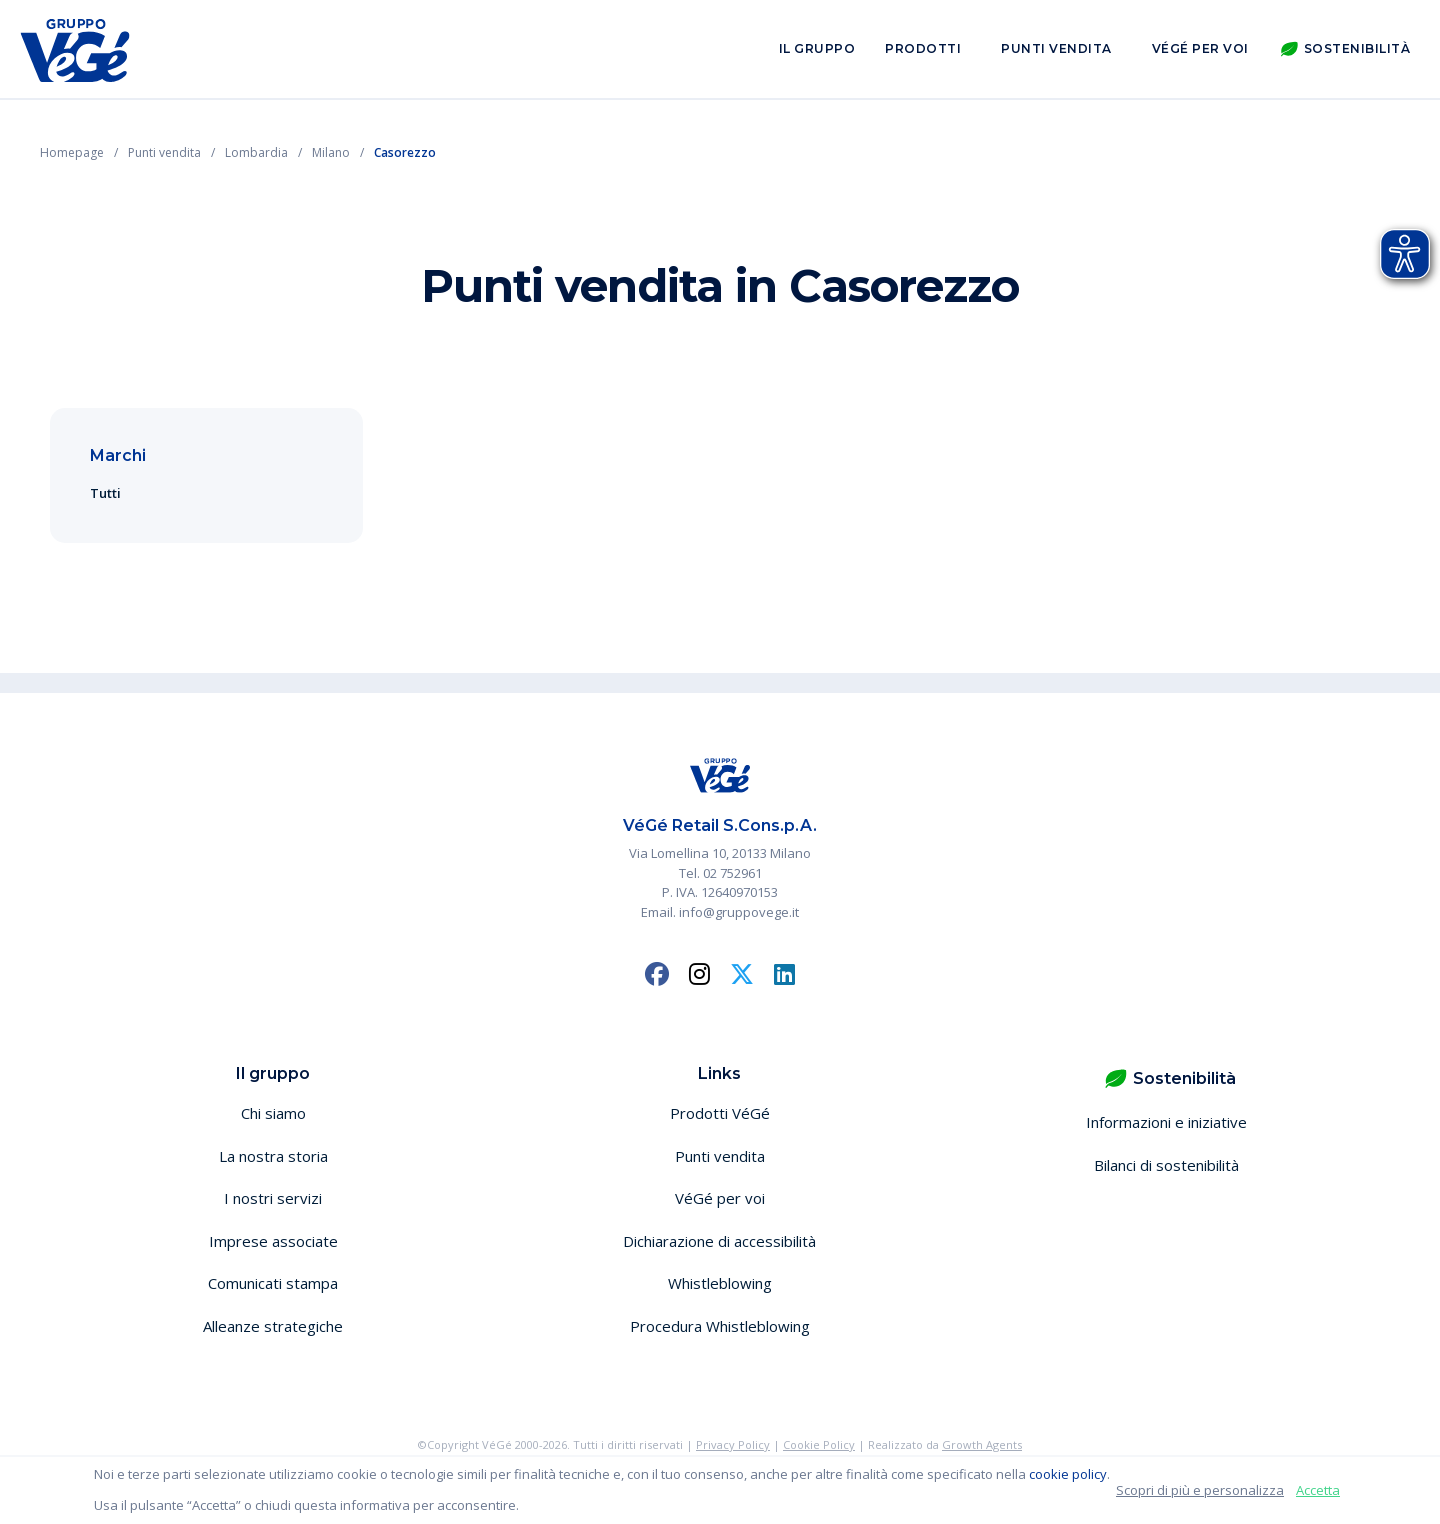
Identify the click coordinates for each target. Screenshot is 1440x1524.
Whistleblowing (720, 1283)
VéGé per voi (1200, 48)
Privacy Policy (733, 1444)
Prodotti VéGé (720, 1113)
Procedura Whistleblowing (720, 1326)
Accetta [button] (1318, 1490)
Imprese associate (273, 1241)
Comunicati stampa (273, 1283)
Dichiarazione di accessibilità (719, 1241)
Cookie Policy (819, 1444)
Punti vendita (1056, 48)
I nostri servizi (273, 1198)
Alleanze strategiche (273, 1326)
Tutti (105, 493)
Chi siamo (273, 1113)
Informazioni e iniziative (1166, 1122)
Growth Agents (982, 1444)
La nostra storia (273, 1156)
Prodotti (923, 48)
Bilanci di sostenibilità (1166, 1165)
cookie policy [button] (1068, 1474)
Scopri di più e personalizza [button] (1200, 1490)
